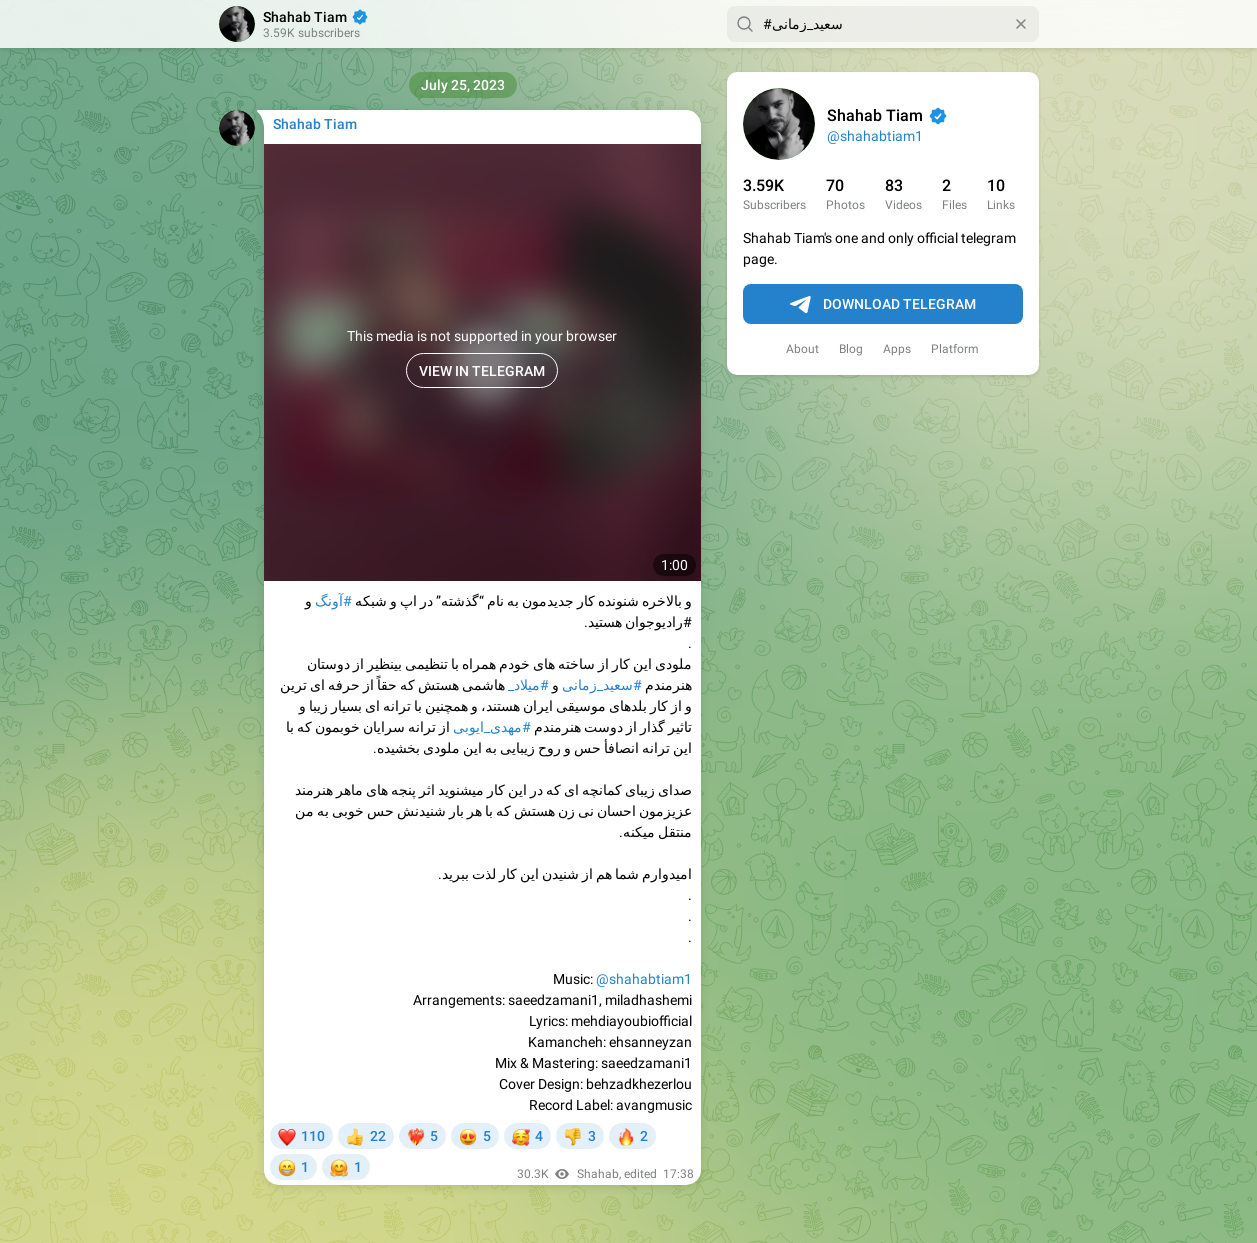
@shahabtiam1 (875, 136)
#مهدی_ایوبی (492, 727)
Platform (955, 349)
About (802, 349)
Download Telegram (883, 305)
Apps (897, 349)
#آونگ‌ (333, 601)
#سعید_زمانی (602, 685)
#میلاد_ (528, 685)
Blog (851, 349)
